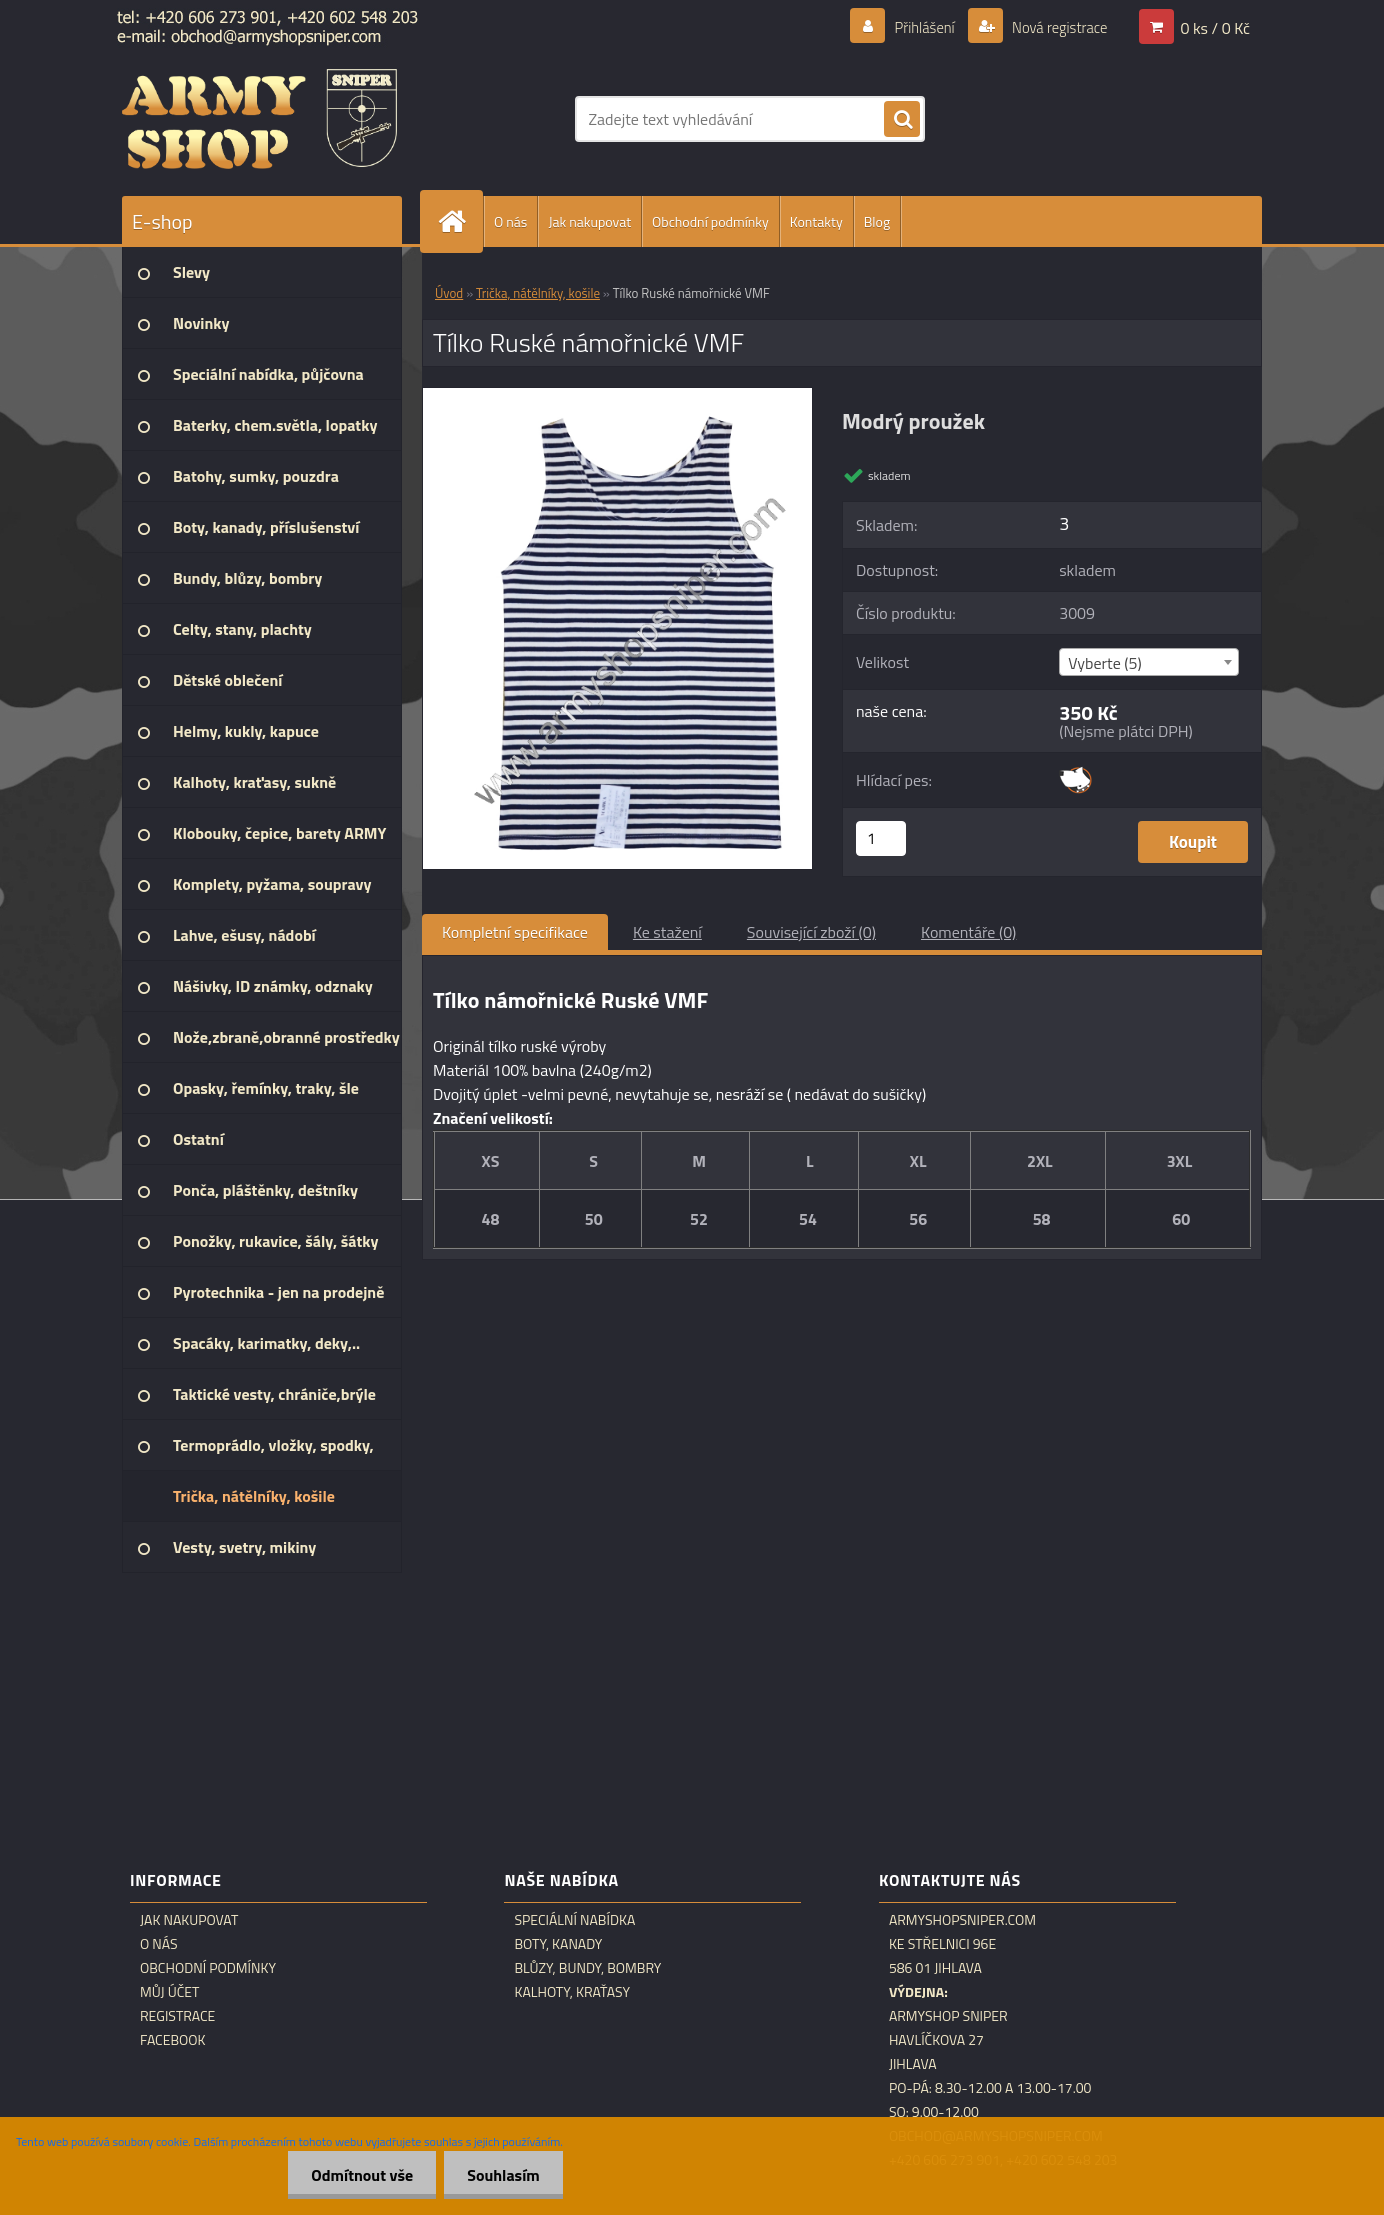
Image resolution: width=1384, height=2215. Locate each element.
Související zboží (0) (811, 932)
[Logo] (259, 119)
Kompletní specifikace (515, 932)
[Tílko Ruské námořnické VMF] (617, 396)
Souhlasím (501, 2175)
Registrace (177, 2016)
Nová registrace (1054, 27)
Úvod (449, 293)
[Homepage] (460, 221)
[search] (902, 120)
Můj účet (169, 1992)
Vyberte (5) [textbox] (1105, 663)
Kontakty (816, 221)
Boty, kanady (558, 1944)
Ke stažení (667, 932)
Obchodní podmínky (710, 221)
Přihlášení (912, 27)
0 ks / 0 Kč (1215, 27)
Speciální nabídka (574, 1920)
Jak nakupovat (589, 221)
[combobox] (1148, 662)
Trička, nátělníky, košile (538, 293)
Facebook (173, 2040)
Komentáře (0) (968, 932)
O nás (510, 221)
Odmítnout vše (357, 2175)
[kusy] (881, 838)
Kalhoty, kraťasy (572, 1992)
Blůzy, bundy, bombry (587, 1968)
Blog (877, 221)
